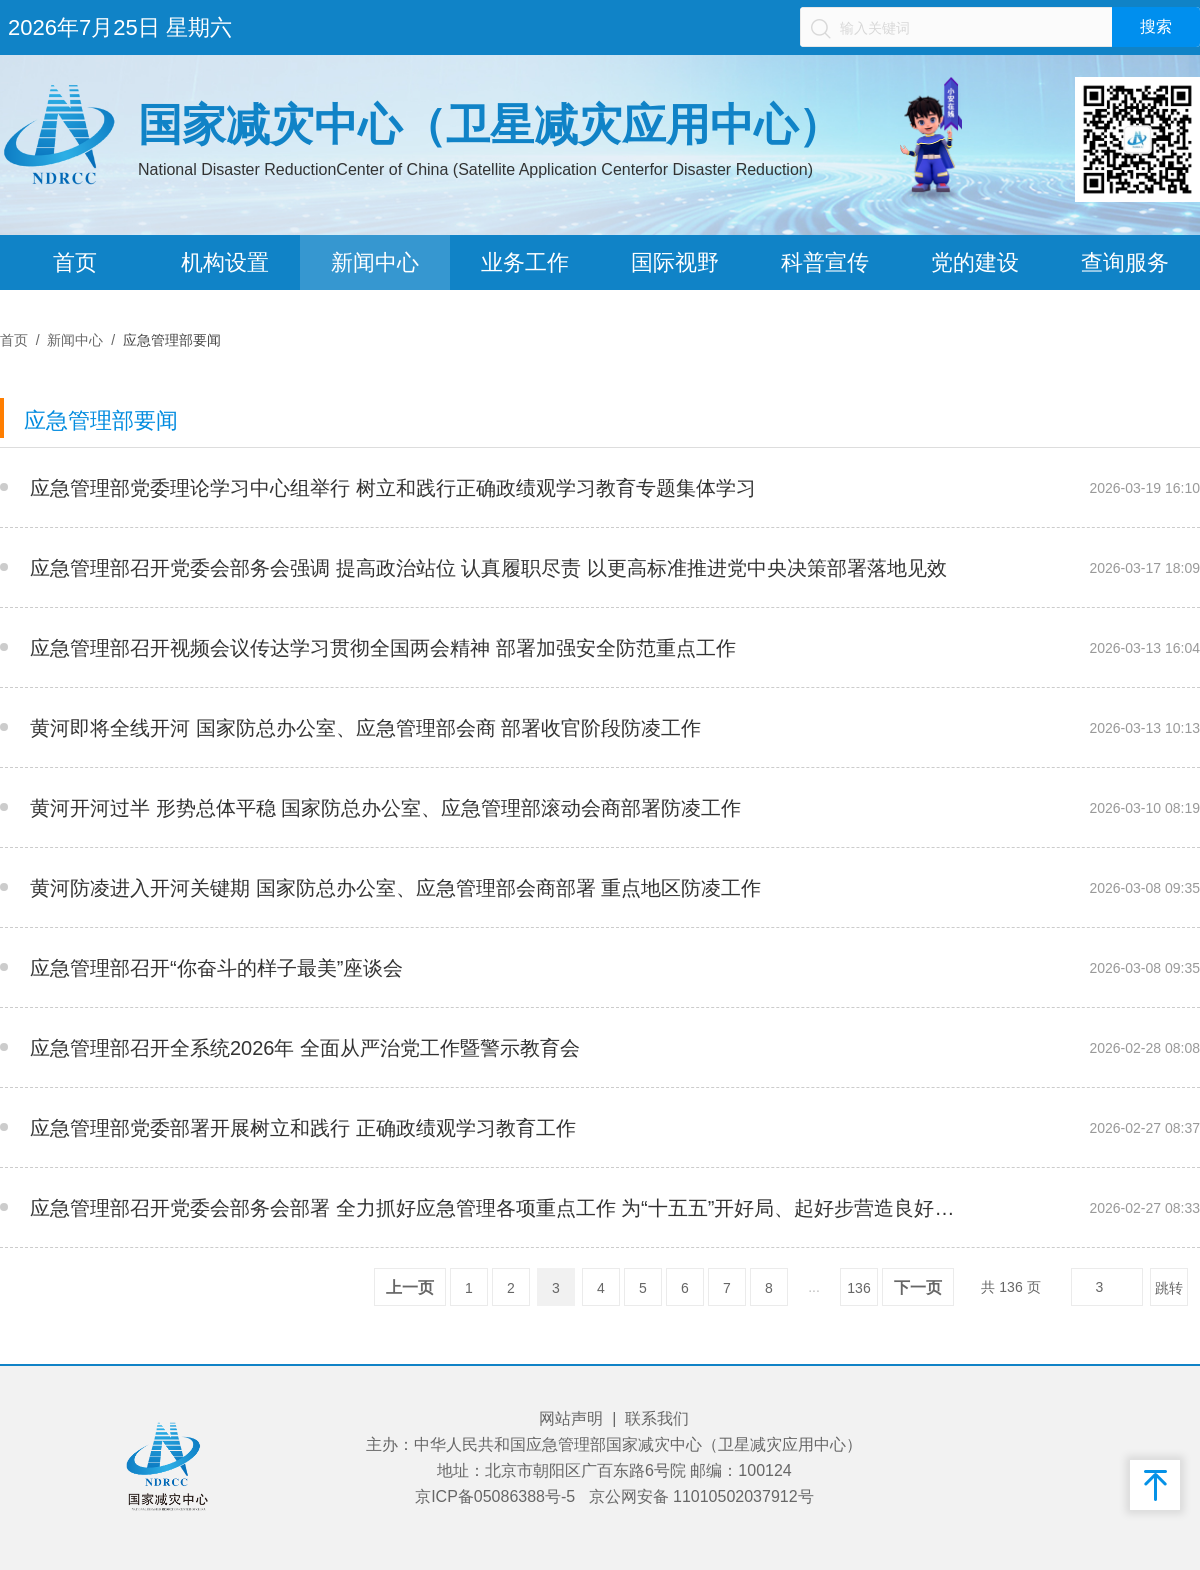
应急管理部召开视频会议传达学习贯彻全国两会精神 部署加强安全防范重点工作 (383, 648)
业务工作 (525, 262)
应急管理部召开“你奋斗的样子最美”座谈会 (216, 968)
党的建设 (975, 262)
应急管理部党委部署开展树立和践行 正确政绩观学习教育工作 (303, 1128)
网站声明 (571, 1418)
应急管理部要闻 (172, 340)
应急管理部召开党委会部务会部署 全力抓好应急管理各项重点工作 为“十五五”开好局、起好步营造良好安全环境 (498, 1208)
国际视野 (675, 262)
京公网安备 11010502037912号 (701, 1496)
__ (974, 488)
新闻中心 (375, 262)
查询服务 (1125, 262)
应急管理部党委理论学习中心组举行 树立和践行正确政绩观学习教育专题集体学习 (393, 488)
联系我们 (657, 1418)
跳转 (1169, 1288)
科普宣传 (825, 262)
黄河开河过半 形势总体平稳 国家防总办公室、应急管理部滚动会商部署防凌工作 (385, 808)
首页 (75, 262)
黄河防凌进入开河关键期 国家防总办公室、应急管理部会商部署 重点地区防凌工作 (395, 888)
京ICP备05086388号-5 (495, 1496)
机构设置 (225, 262)
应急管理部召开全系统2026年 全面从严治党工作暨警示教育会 (305, 1048)
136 (858, 1288)
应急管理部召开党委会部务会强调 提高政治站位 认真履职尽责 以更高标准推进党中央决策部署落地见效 (488, 568)
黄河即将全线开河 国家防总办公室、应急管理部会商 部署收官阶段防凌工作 (365, 728)
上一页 (410, 1287)
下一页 (918, 1287)
